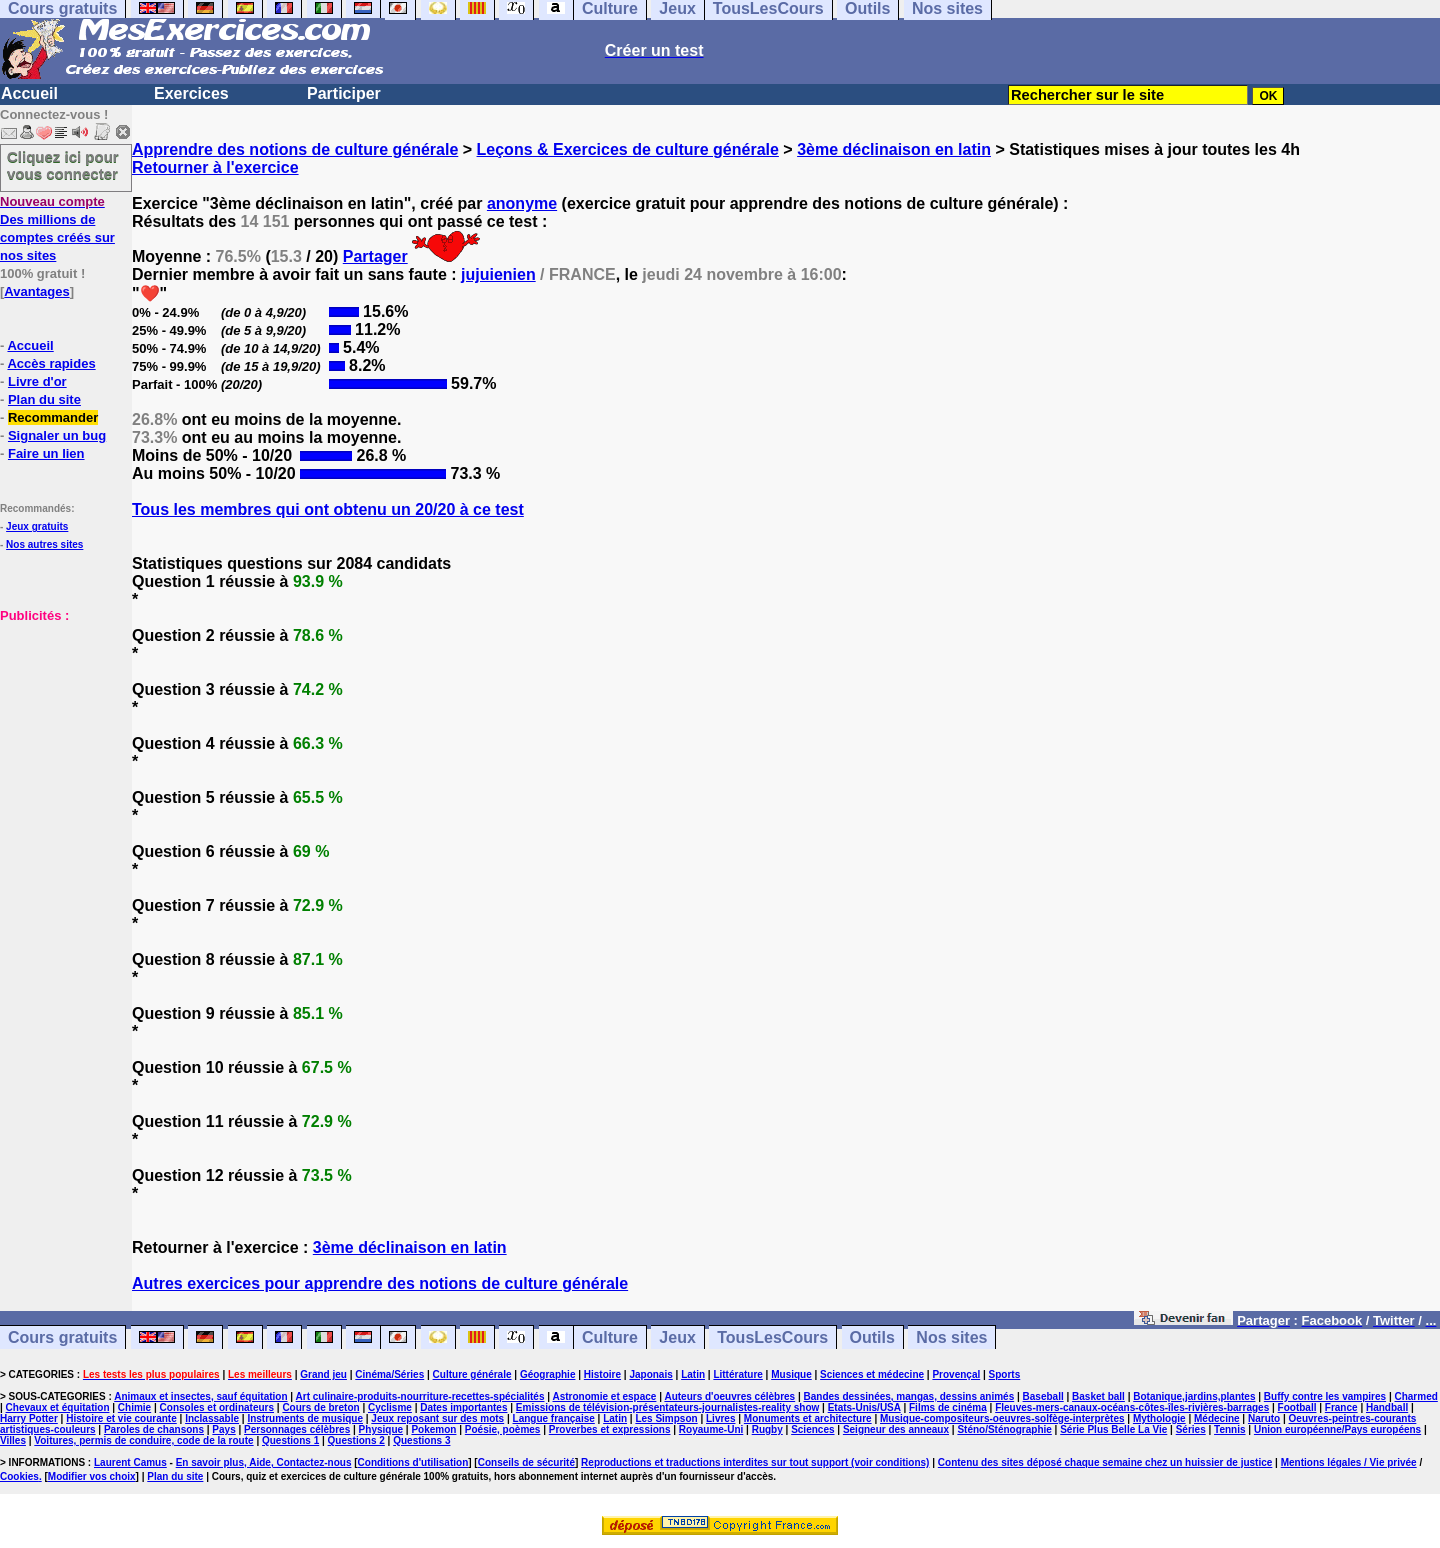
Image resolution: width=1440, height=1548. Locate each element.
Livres (720, 1418)
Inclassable (212, 1418)
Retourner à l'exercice (215, 167)
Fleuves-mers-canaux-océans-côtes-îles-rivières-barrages (1132, 1407)
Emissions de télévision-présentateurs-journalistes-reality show (667, 1407)
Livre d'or (37, 381)
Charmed (1415, 1396)
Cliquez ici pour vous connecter (63, 165)
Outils (872, 1337)
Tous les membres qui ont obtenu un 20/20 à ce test (328, 509)
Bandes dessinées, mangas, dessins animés (909, 1396)
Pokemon (433, 1429)
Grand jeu (323, 1374)
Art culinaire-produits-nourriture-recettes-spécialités (420, 1396)
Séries (1191, 1429)
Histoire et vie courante (121, 1418)
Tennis (1229, 1429)
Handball (1387, 1407)
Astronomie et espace (604, 1396)
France (1341, 1407)
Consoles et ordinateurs (217, 1407)
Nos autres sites (44, 544)
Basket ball (1098, 1396)
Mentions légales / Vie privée (1349, 1462)
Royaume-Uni (711, 1429)
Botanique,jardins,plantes (1194, 1396)
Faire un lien (46, 453)
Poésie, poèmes (503, 1429)
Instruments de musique (305, 1418)
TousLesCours (772, 1337)
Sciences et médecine (872, 1374)
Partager (375, 256)
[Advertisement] (60, 724)
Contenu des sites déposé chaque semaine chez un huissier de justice (1105, 1462)
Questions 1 (290, 1440)
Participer (344, 93)
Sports (1005, 1374)
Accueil (29, 93)
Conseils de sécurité (526, 1462)
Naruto (1264, 1418)
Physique (381, 1429)
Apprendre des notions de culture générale (295, 149)
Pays (223, 1429)
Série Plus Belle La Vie (1113, 1429)
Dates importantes (463, 1407)
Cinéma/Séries (389, 1374)
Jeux (677, 1337)
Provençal (956, 1374)
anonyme (522, 203)
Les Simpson (666, 1418)
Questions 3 (421, 1440)
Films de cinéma (948, 1407)
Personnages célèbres (297, 1429)
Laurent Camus (130, 1462)
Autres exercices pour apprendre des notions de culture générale (380, 1283)
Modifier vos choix (92, 1476)
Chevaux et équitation (58, 1407)
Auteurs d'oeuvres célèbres (729, 1396)
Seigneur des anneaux (896, 1429)
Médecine (1217, 1418)
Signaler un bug (57, 435)
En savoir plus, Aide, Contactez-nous (264, 1462)
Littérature (737, 1374)
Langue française (554, 1418)
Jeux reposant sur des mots (437, 1418)
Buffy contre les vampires (1325, 1396)
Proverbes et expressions (610, 1429)
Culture (610, 1337)
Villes (13, 1440)
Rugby (767, 1429)
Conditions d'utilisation (413, 1462)
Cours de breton (320, 1407)
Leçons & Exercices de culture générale (628, 149)
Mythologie (1159, 1418)
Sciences (812, 1429)
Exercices (191, 93)
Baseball (1043, 1396)
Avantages (36, 291)
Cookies (19, 1476)
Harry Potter (29, 1418)
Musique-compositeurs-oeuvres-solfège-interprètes (1002, 1418)
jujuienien (498, 274)
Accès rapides (51, 363)
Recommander (53, 417)
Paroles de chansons (154, 1429)
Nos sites (951, 1337)
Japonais (650, 1374)
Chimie (134, 1407)
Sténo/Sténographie (1004, 1429)
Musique (791, 1374)
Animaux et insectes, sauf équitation (200, 1396)
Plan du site (44, 399)
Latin (693, 1374)
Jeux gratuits (37, 526)
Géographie (548, 1374)
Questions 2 (356, 1440)
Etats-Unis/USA (864, 1407)
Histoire (602, 1374)
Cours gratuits (62, 1337)
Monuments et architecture (808, 1418)
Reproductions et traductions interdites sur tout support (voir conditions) (755, 1462)
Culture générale (472, 1374)
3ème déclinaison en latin (894, 149)
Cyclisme (390, 1407)
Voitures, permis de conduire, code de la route (143, 1440)
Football (1297, 1407)
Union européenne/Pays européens (1337, 1429)
